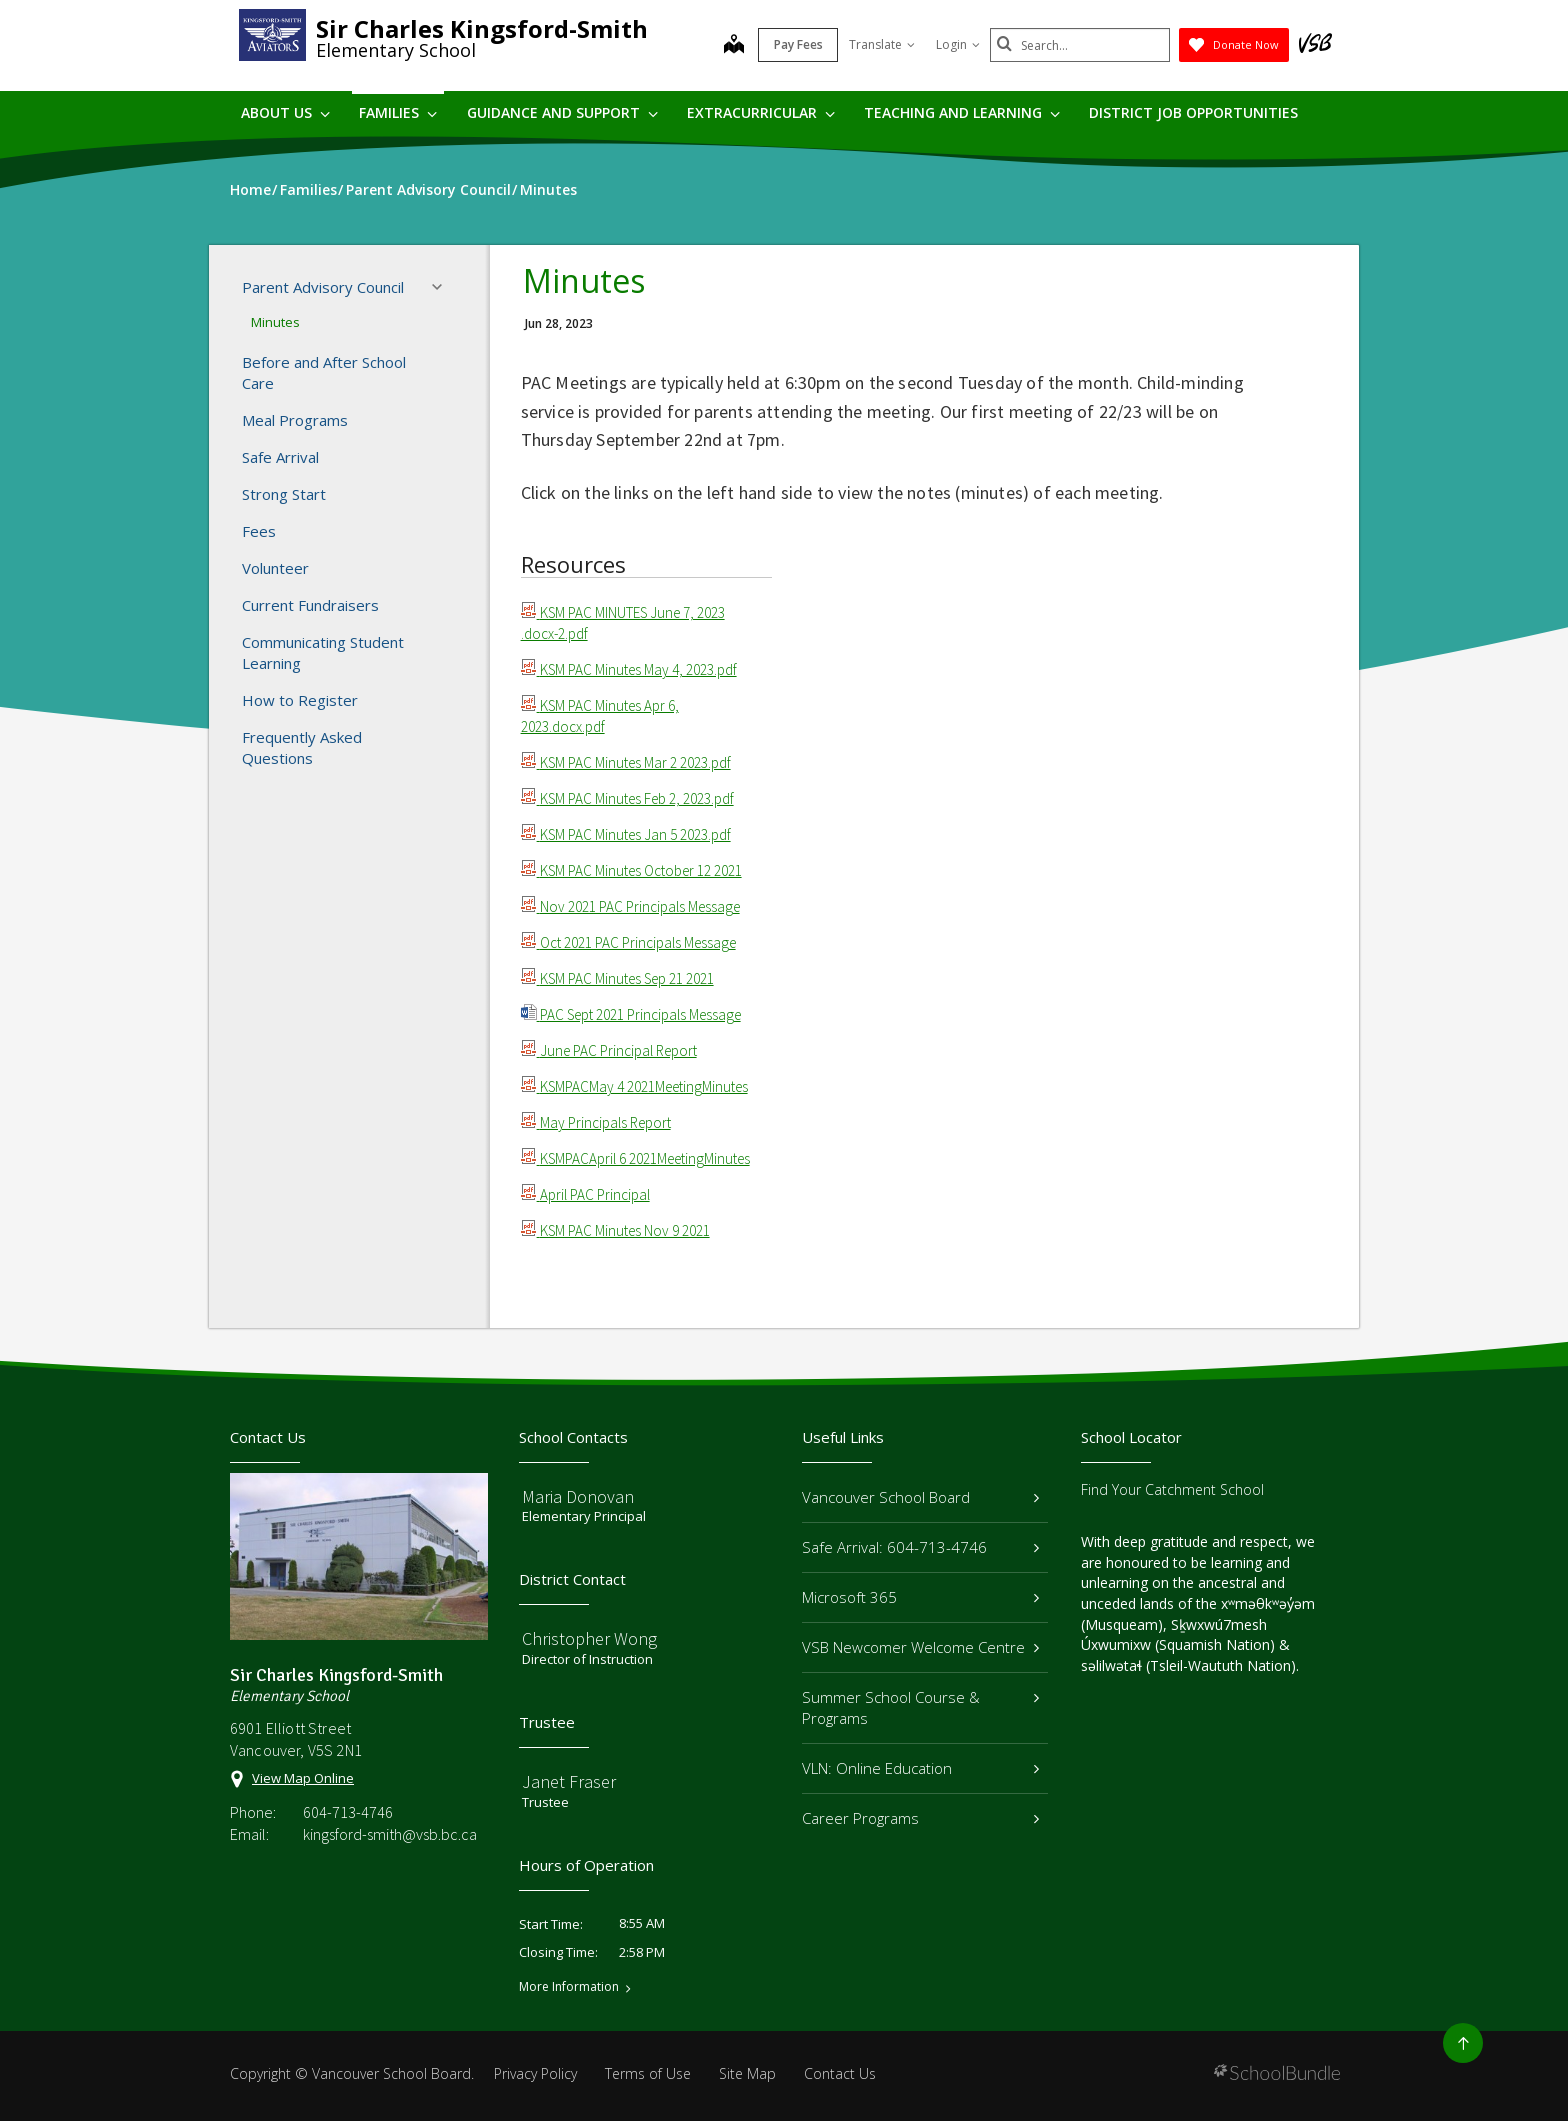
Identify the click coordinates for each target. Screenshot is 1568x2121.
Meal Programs (295, 420)
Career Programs (920, 1818)
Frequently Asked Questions (302, 747)
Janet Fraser (569, 1781)
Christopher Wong (589, 1638)
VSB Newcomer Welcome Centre (920, 1647)
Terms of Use (648, 2073)
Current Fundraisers (310, 605)
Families (398, 112)
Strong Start (284, 494)
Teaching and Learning (962, 112)
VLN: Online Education (920, 1768)
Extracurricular (761, 112)
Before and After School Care (324, 372)
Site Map (747, 2073)
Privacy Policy (535, 2073)
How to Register (300, 700)
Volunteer (275, 568)
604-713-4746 (348, 1812)
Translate (882, 44)
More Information (569, 1987)
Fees (259, 531)
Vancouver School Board (920, 1497)
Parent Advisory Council (348, 287)
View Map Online (303, 1778)
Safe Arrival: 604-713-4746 (920, 1547)
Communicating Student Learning (323, 652)
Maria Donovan (578, 1496)
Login (958, 44)
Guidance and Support (562, 112)
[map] (734, 46)
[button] (443, 287)
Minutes (275, 322)
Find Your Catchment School (1172, 1489)
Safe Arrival (280, 457)
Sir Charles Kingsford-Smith (482, 28)
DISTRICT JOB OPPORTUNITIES (1193, 112)
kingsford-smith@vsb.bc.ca (390, 1834)
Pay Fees (798, 44)
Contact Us (840, 2073)
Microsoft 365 (920, 1597)
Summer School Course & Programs (920, 1707)
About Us (285, 112)
